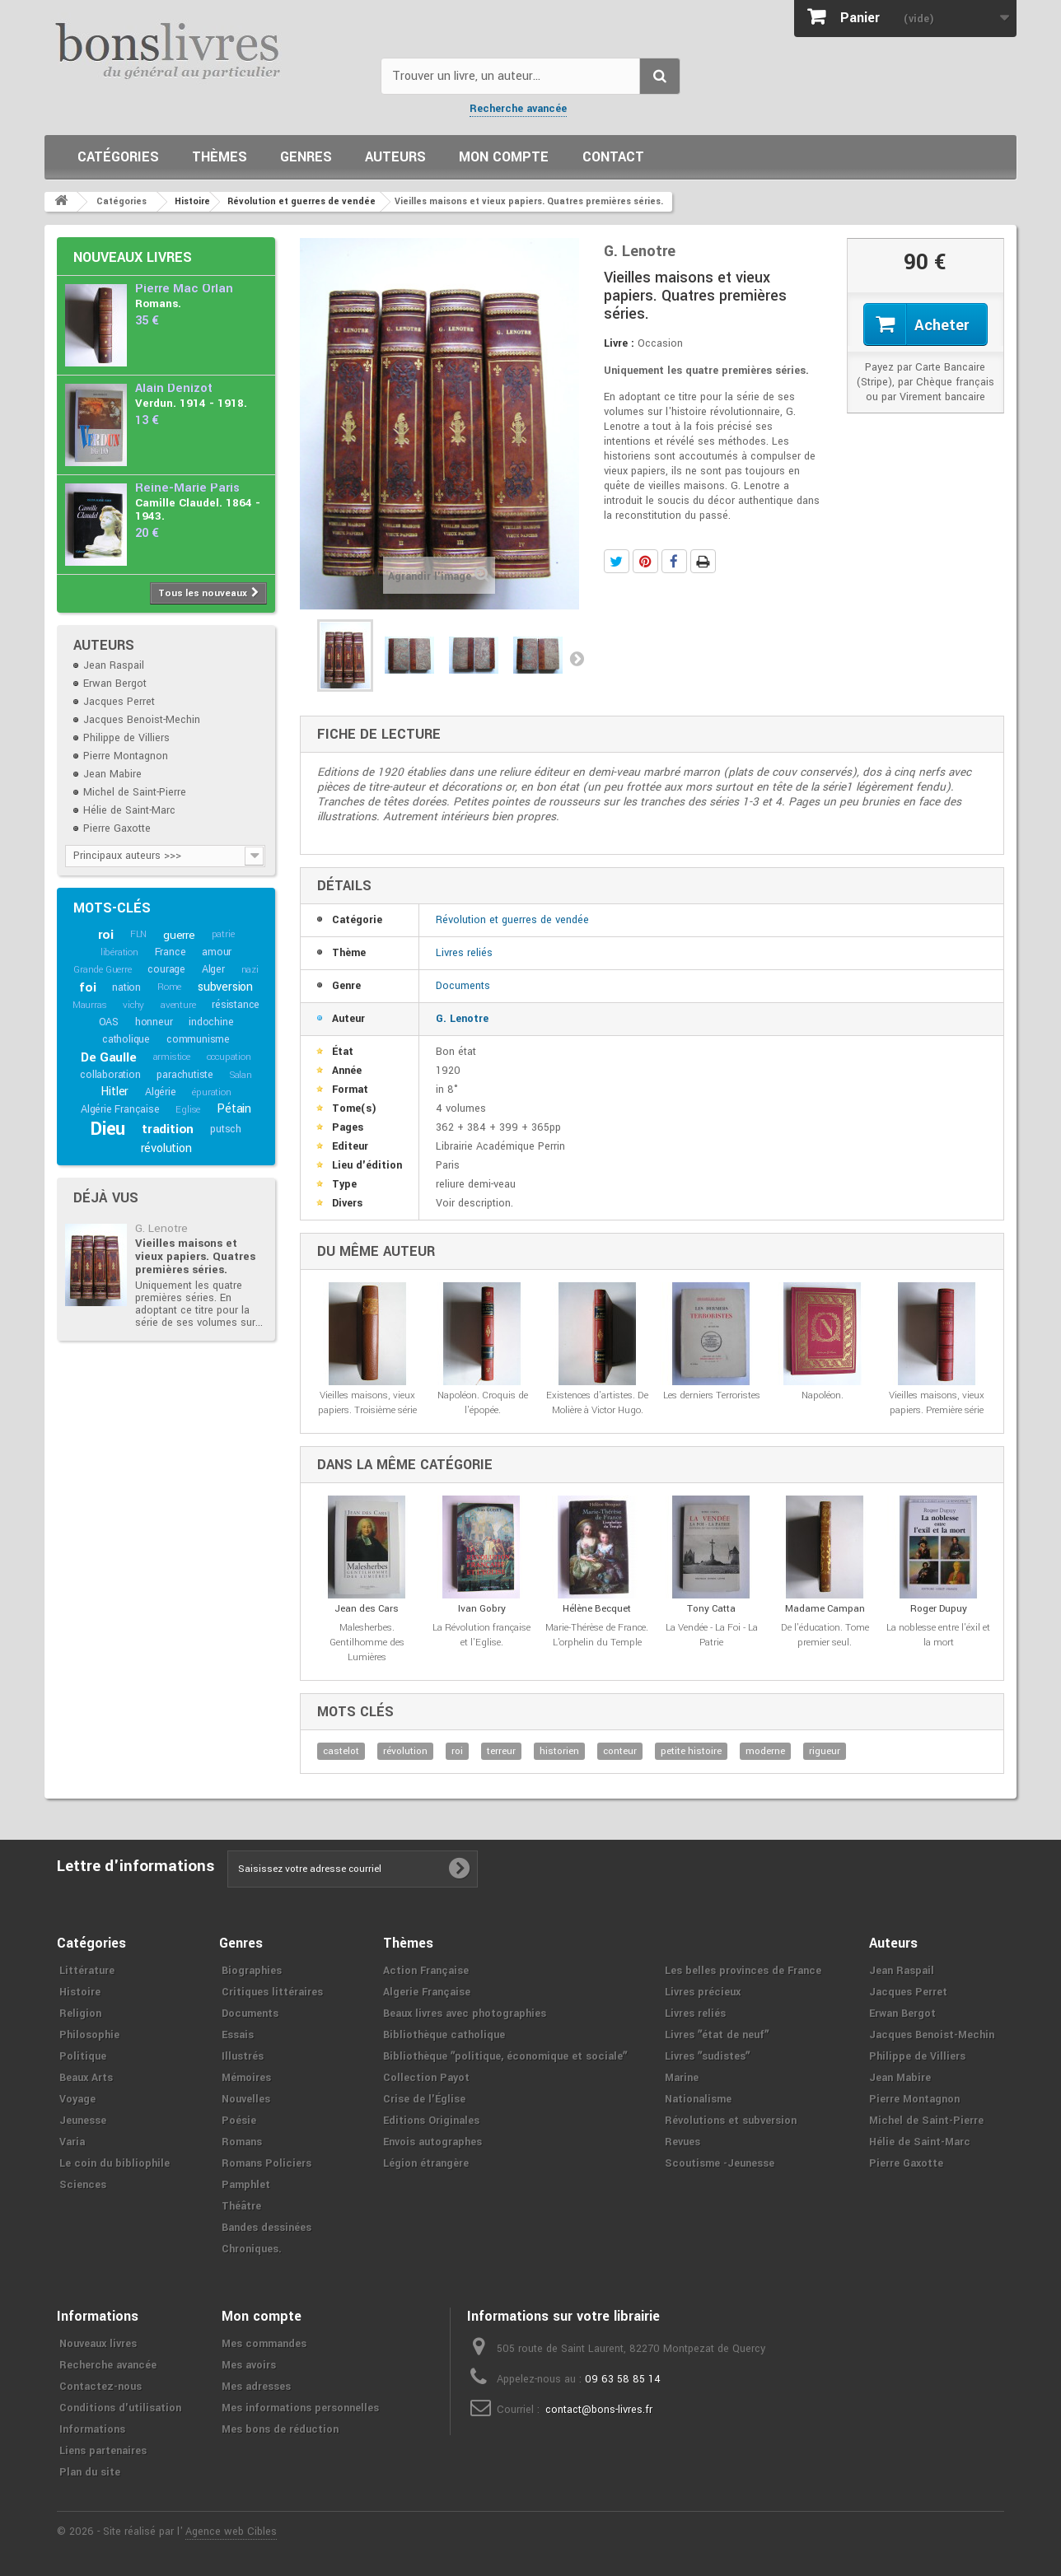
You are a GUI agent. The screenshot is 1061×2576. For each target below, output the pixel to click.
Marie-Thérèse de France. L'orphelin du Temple (596, 1635)
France (170, 952)
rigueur (824, 1751)
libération (119, 952)
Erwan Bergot (115, 683)
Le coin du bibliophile (114, 2163)
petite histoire (691, 1751)
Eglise (187, 1110)
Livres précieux (703, 1992)
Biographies (252, 1970)
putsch (225, 1129)
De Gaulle (108, 1057)
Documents (463, 985)
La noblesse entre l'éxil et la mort (938, 1635)
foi (87, 987)
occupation (229, 1057)
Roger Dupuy (938, 1609)
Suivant (576, 658)
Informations (92, 2429)
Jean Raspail (113, 665)
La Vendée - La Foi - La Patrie (712, 1635)
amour (216, 952)
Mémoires (246, 2077)
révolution (166, 1148)
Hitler (114, 1091)
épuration (211, 1092)
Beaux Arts (86, 2077)
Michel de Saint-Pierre (134, 792)
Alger (213, 969)
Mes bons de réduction (280, 2429)
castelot (341, 1751)
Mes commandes (264, 2343)
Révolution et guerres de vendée (512, 919)
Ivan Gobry (482, 1609)
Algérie (160, 1092)
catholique (126, 1039)
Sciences (82, 2184)
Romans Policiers (266, 2163)
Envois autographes (432, 2142)
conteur (620, 1751)
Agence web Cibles (231, 2531)
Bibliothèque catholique (444, 2035)
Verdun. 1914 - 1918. (191, 403)
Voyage (77, 2099)
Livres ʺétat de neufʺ (717, 2035)
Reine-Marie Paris (187, 488)
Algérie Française (120, 1109)
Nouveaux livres (132, 257)
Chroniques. (252, 2249)
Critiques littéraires (272, 1992)
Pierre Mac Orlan (184, 288)
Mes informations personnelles (300, 2408)
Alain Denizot (174, 388)
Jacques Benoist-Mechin (141, 719)
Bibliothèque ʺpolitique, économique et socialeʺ (505, 2056)
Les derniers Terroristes (711, 1395)
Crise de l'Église (424, 2099)
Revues (682, 2142)
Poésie (239, 2120)
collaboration (110, 1074)
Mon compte (504, 156)
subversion (225, 987)
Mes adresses (256, 2386)
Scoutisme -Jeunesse (719, 2163)
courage (166, 969)
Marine (682, 2077)
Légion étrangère (426, 2163)
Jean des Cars (366, 1609)
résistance (235, 1004)
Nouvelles (246, 2099)
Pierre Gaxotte (117, 828)
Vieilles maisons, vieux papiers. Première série (936, 1402)
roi (106, 935)
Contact (613, 156)
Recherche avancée (518, 108)
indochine (211, 1022)
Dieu (108, 1129)
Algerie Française (426, 1992)
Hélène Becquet (597, 1609)
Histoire (79, 1992)
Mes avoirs (249, 2365)
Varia (72, 2142)
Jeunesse (82, 2120)
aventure (178, 1005)
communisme (198, 1039)
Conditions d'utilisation (120, 2408)
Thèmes (219, 156)
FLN (138, 934)
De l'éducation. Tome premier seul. (825, 1635)
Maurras (89, 1005)
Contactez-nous (100, 2386)
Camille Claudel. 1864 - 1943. (197, 509)
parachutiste (185, 1074)
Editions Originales (431, 2120)
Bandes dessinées (266, 2227)
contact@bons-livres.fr (598, 2409)
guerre (179, 935)
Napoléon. (823, 1395)
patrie (223, 934)
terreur (501, 1751)
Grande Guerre (102, 970)
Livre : (619, 343)
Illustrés (243, 2056)
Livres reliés (464, 952)
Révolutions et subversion (731, 2120)
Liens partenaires (103, 2450)
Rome (169, 987)
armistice (171, 1057)
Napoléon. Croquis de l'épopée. (482, 1402)
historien (559, 1751)
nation (126, 987)
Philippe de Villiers (126, 737)
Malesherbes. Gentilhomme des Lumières (367, 1642)
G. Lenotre (161, 1228)
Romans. (158, 303)
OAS (109, 1022)
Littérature (87, 1970)
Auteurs (395, 156)
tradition (168, 1129)
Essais (238, 2035)
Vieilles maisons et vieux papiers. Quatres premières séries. (195, 1256)
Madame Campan (825, 1609)
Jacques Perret (119, 701)
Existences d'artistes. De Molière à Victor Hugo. (597, 1402)
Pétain (234, 1109)
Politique (82, 2056)
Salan (241, 1075)
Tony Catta (711, 1609)
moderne (765, 1751)
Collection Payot (426, 2077)
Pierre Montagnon (125, 756)
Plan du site (89, 2472)
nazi (250, 970)
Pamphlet (246, 2184)
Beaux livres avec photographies (464, 2013)
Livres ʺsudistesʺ (707, 2056)
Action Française (426, 1970)
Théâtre (241, 2206)
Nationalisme (698, 2099)
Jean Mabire (112, 774)
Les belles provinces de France (743, 1970)
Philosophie (89, 2035)
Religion (80, 2013)
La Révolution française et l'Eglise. (481, 1635)
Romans (242, 2142)
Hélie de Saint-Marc (129, 810)
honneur (154, 1022)
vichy (133, 1005)
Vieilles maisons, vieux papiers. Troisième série (367, 1402)
